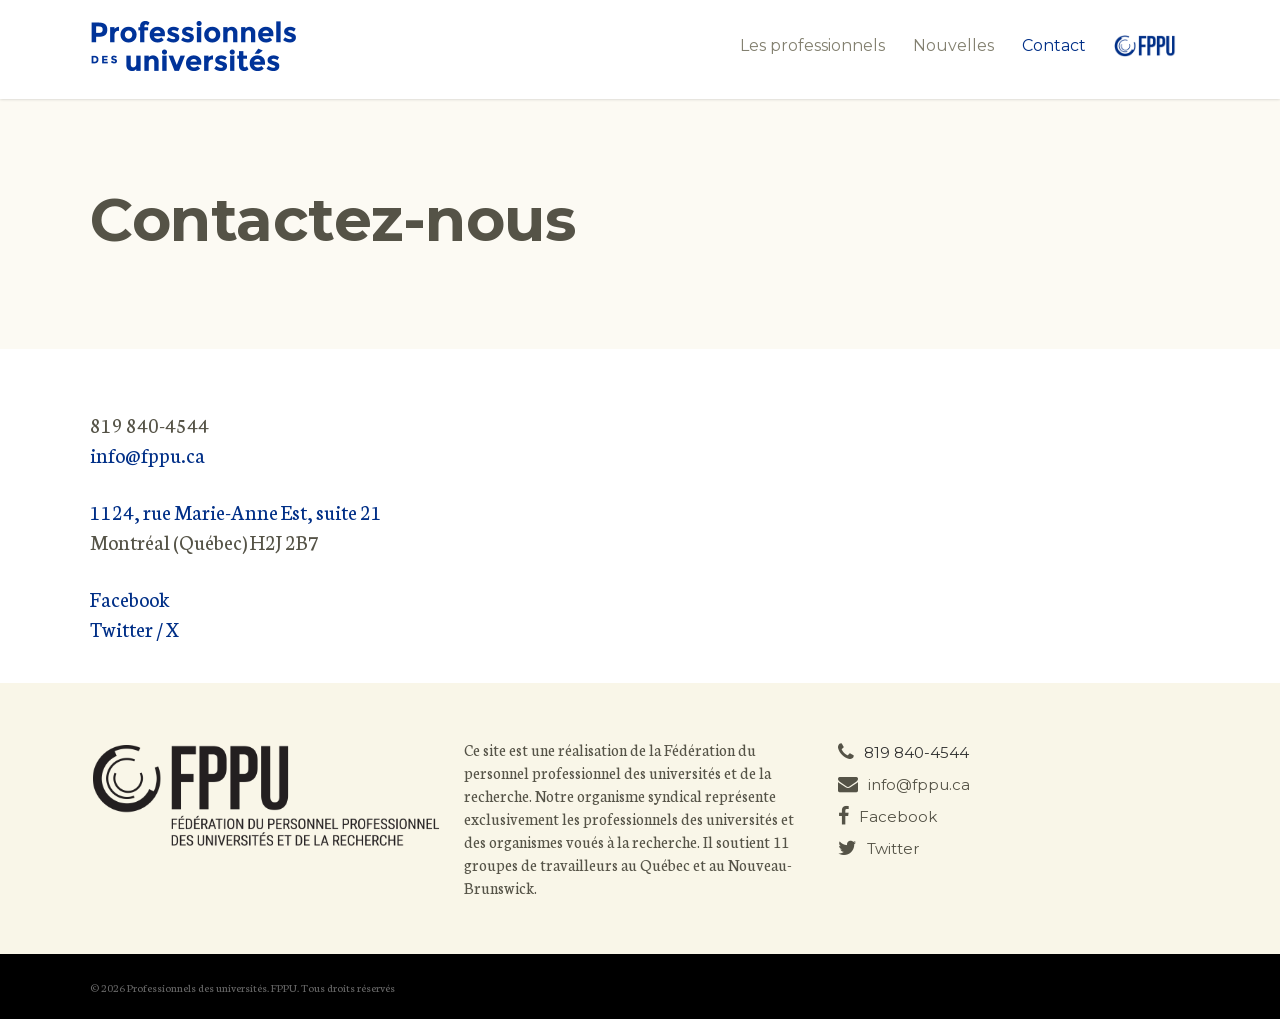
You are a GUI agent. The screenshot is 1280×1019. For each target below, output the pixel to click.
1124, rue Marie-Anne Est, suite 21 (236, 511)
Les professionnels (812, 45)
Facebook (130, 598)
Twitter (878, 848)
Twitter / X (134, 628)
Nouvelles (953, 45)
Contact (1054, 45)
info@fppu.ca (147, 454)
